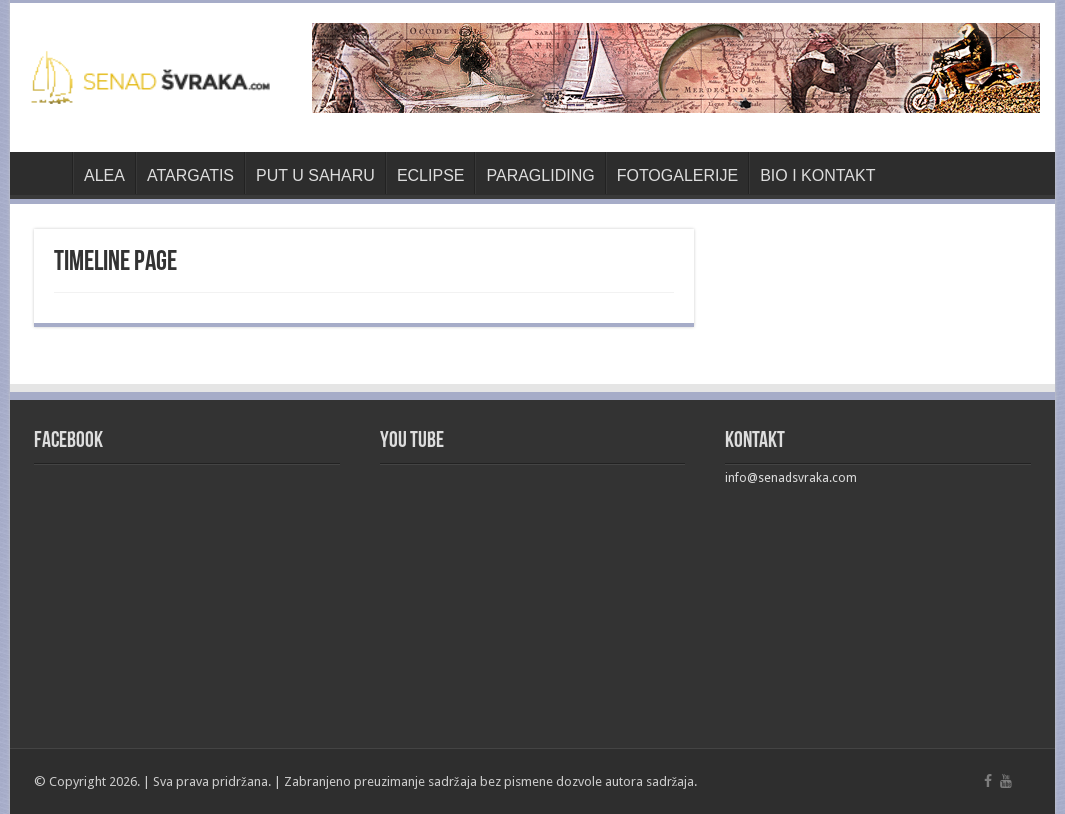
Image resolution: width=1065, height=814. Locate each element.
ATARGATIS (190, 175)
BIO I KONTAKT (817, 175)
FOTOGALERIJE (678, 175)
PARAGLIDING (540, 175)
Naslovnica (46, 173)
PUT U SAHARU (315, 175)
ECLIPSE (431, 175)
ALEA (104, 175)
